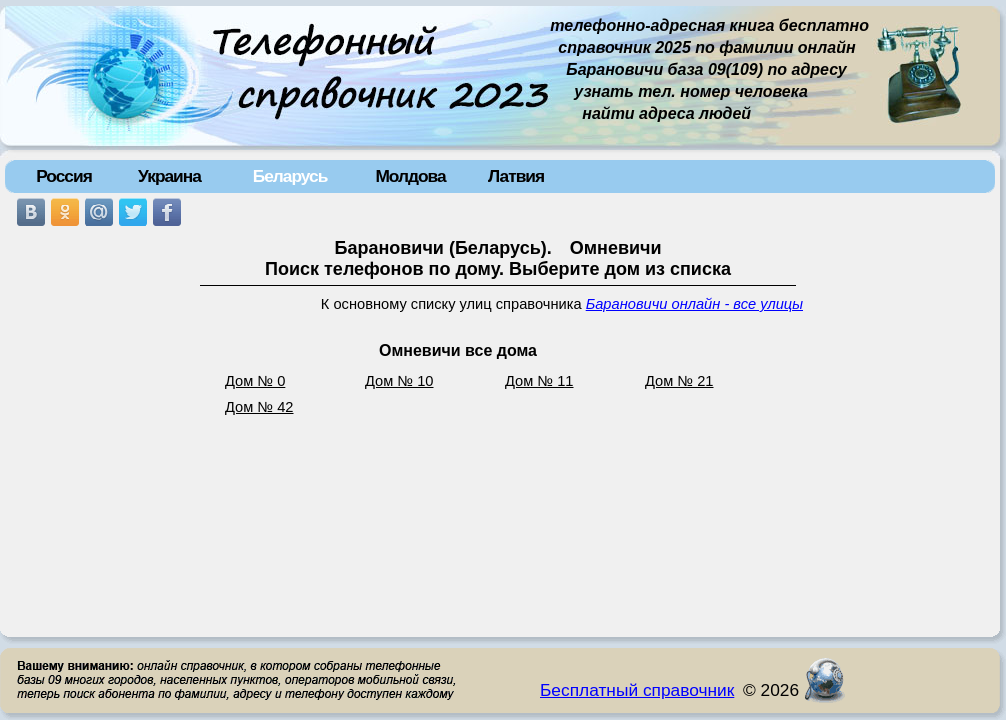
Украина (169, 176)
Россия (64, 176)
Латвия (516, 176)
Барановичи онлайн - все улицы (694, 304)
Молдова (410, 176)
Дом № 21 (679, 381)
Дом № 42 (259, 407)
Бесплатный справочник (637, 690)
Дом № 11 (539, 381)
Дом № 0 (255, 381)
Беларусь (290, 176)
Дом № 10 (399, 381)
